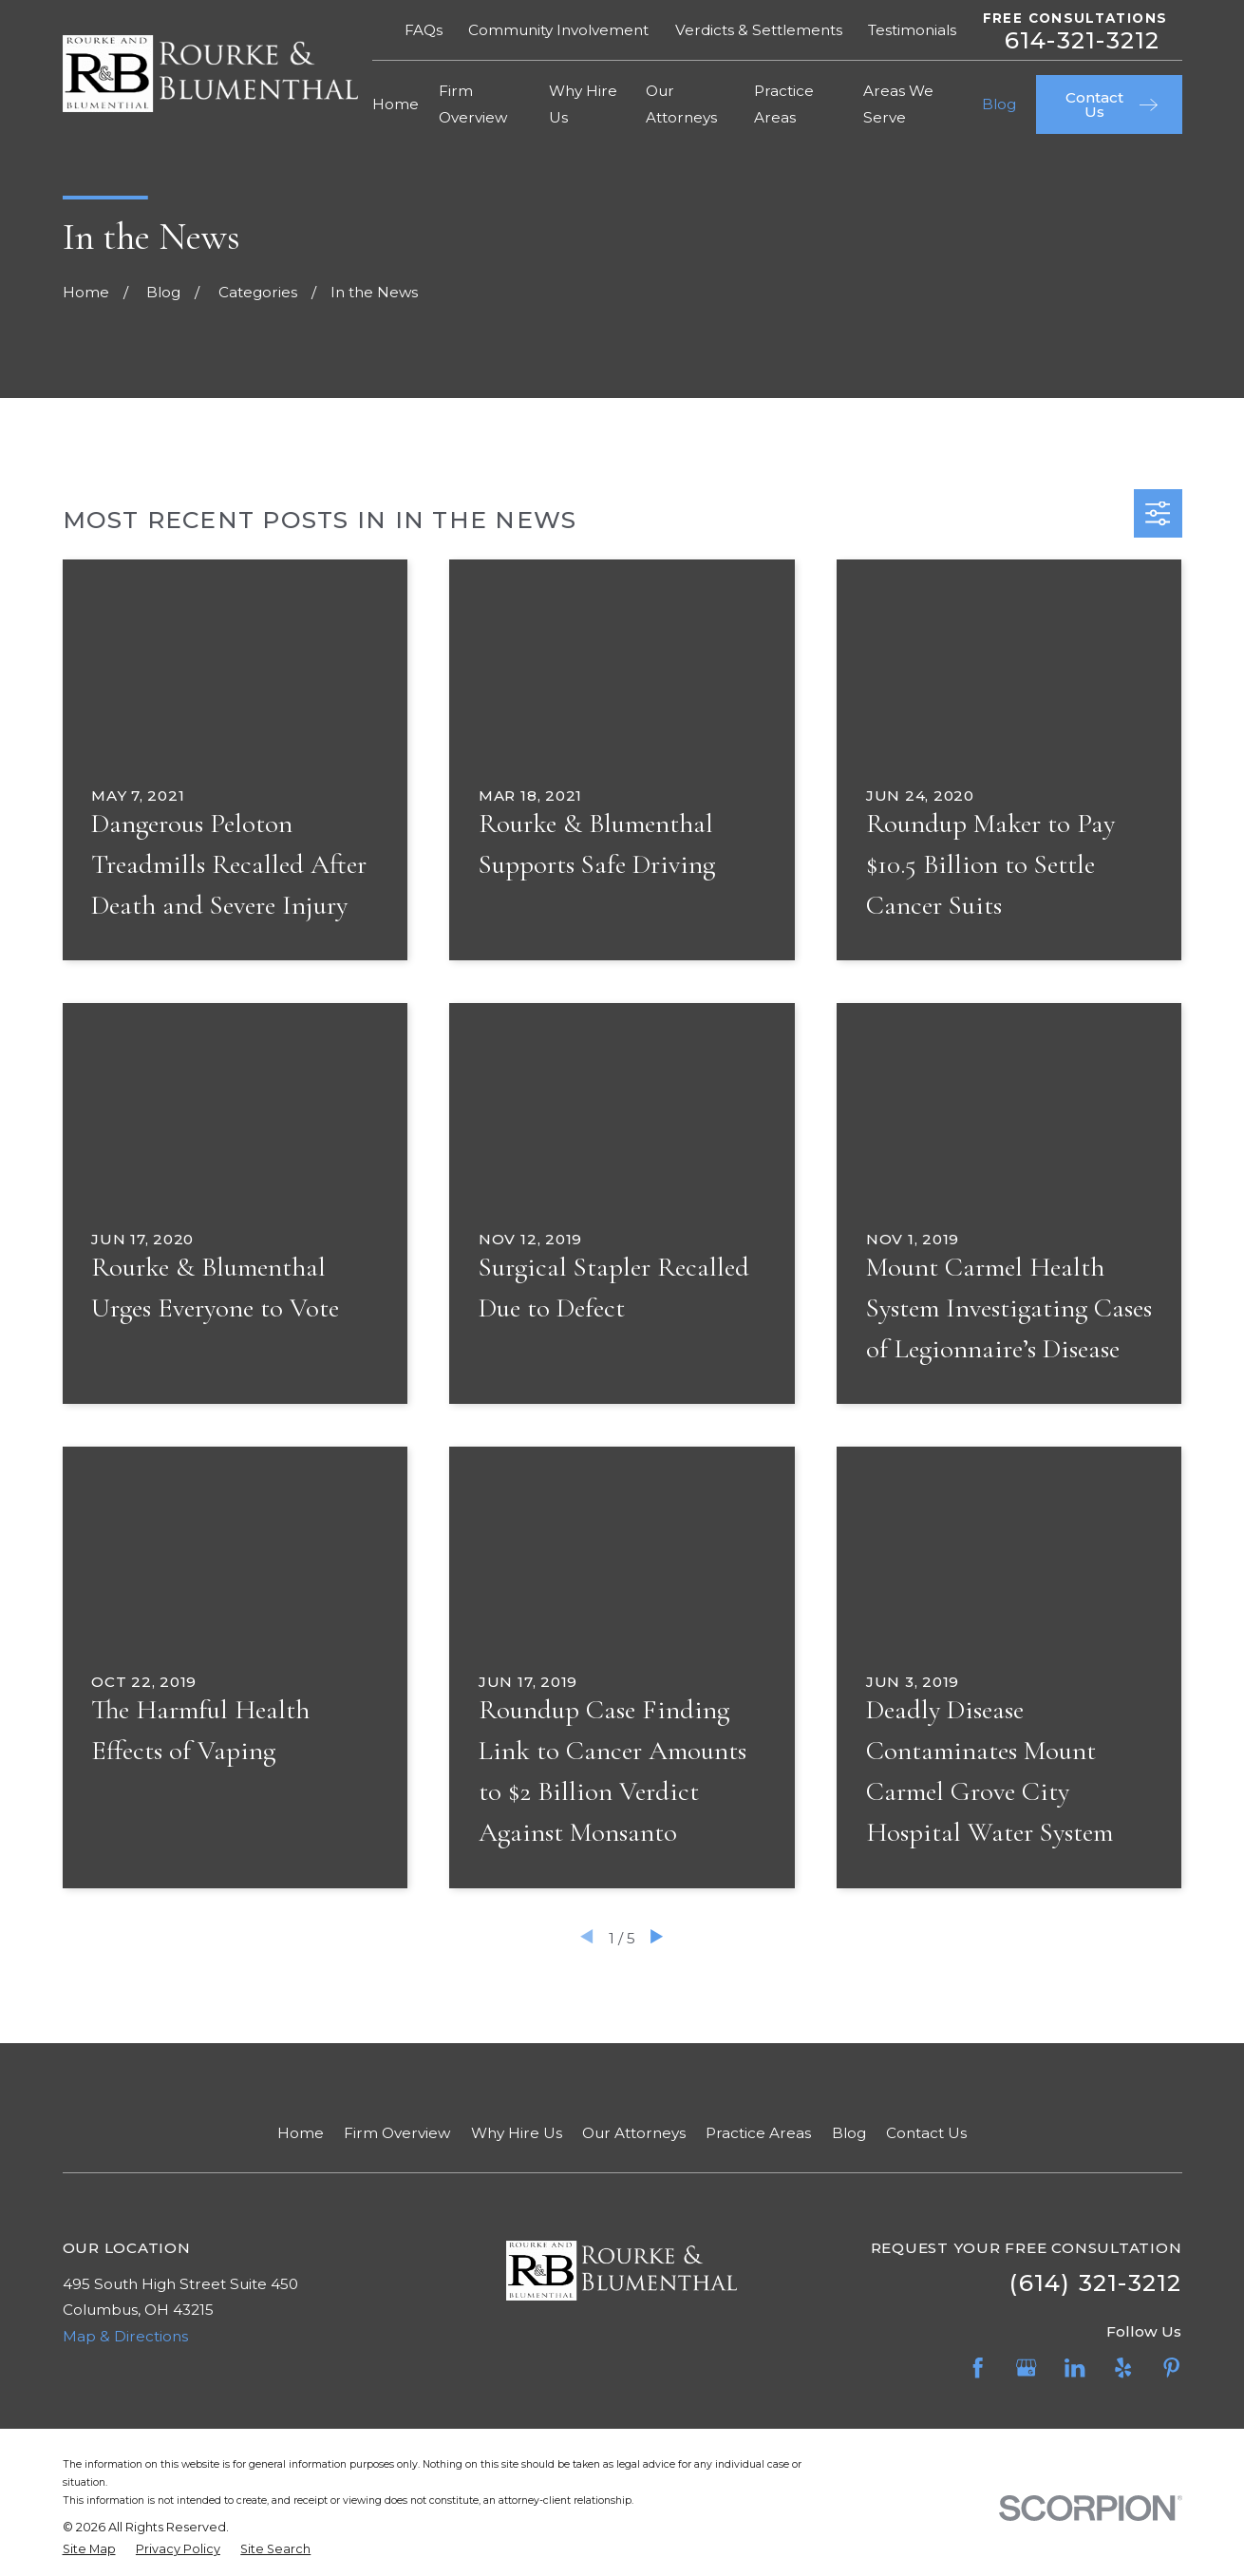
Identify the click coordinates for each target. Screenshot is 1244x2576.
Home (300, 2133)
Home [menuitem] (395, 104)
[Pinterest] (1171, 2367)
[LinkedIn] (1074, 2367)
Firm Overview (397, 2133)
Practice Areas (758, 2133)
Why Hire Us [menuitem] (583, 104)
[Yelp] (1123, 2367)
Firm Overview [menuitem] (473, 104)
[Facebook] (978, 2367)
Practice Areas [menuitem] (784, 104)
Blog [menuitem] (999, 104)
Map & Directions (125, 2336)
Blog (849, 2133)
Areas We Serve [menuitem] (898, 104)
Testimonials (912, 30)
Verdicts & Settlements (758, 30)
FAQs (424, 30)
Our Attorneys (634, 2133)
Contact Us (926, 2133)
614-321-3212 (1082, 39)
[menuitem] (89, 2550)
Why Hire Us (516, 2133)
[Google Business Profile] (1026, 2367)
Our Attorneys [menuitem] (681, 104)
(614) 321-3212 (1095, 2282)
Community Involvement (558, 30)
